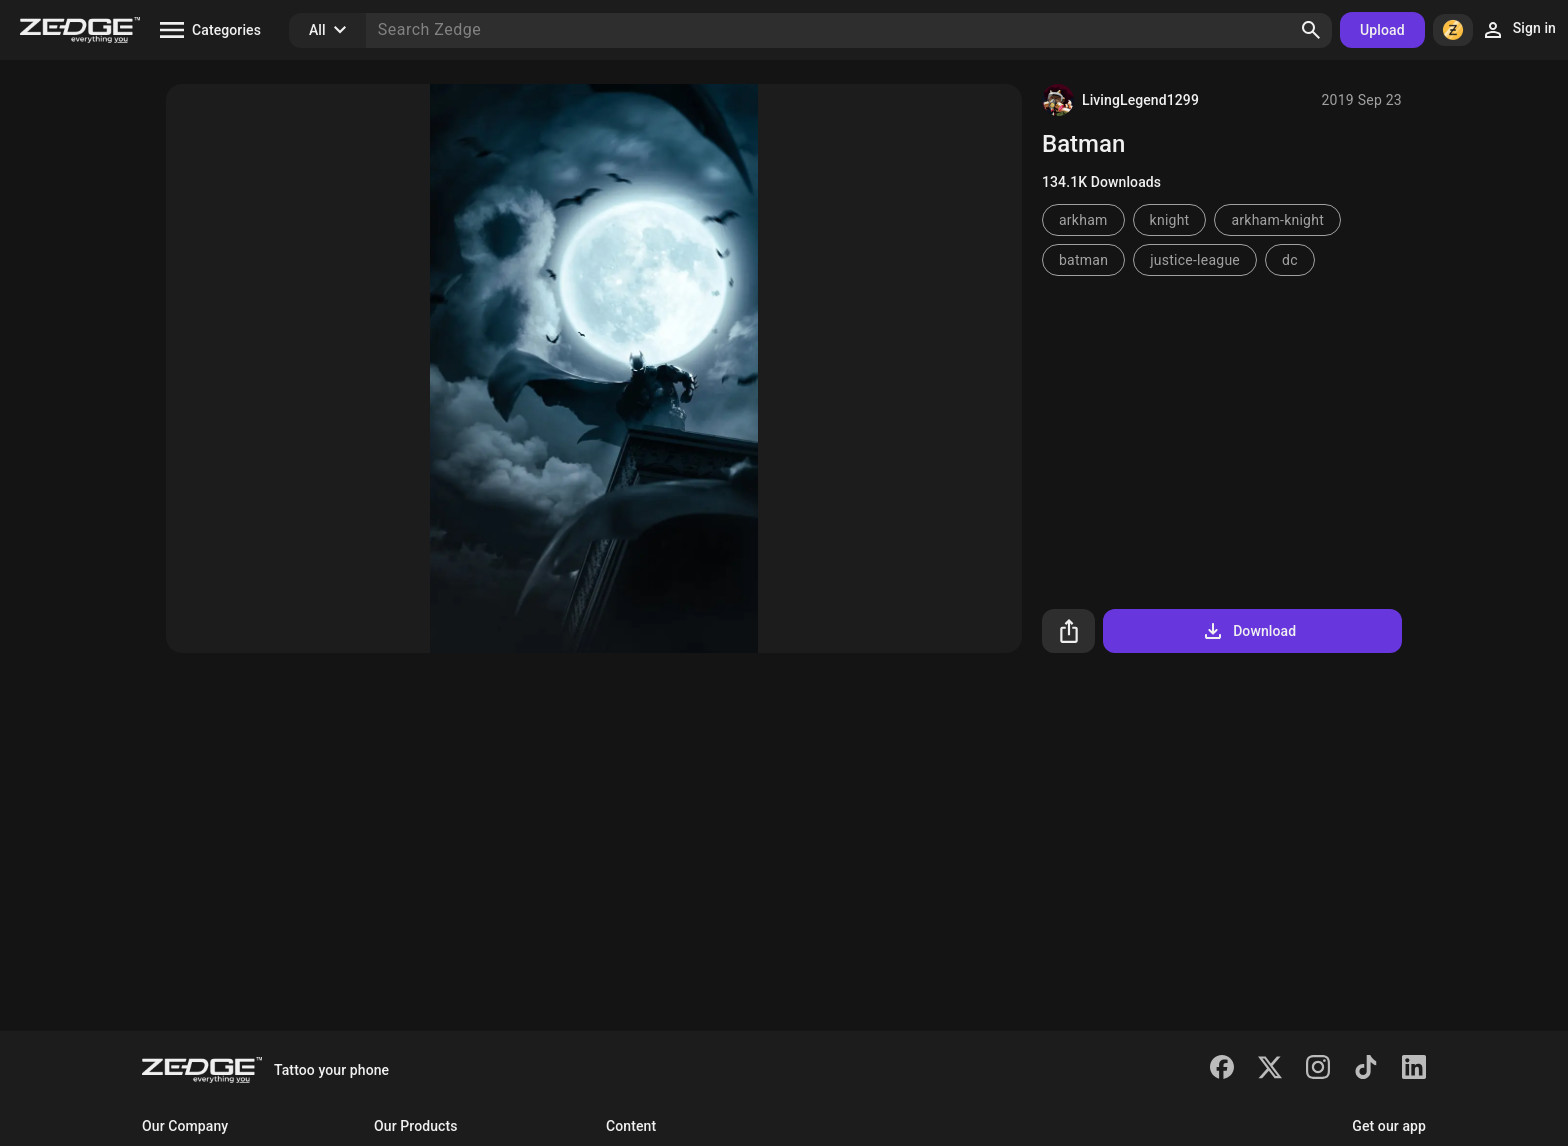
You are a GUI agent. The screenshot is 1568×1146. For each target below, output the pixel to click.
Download (1248, 631)
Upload (1382, 30)
